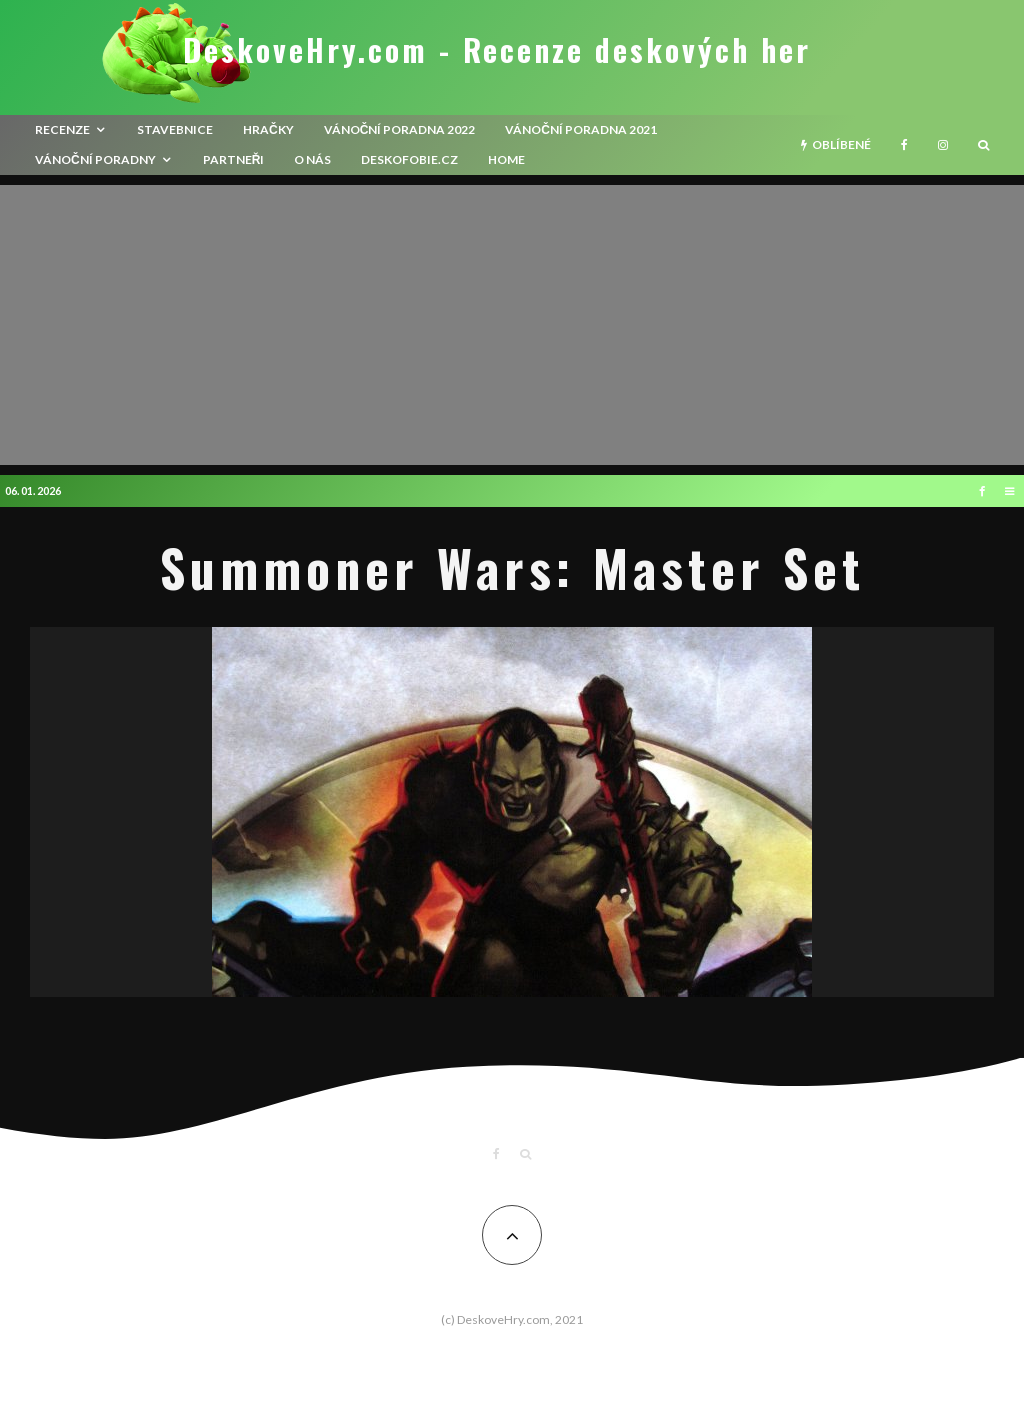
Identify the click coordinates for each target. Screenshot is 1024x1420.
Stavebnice (175, 129)
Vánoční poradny (95, 159)
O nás (312, 159)
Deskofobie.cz (409, 159)
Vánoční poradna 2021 (581, 129)
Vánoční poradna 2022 (400, 129)
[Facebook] (904, 145)
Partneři (234, 159)
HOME (506, 159)
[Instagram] (943, 145)
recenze (62, 129)
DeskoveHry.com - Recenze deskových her (497, 50)
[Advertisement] (512, 325)
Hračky (268, 129)
